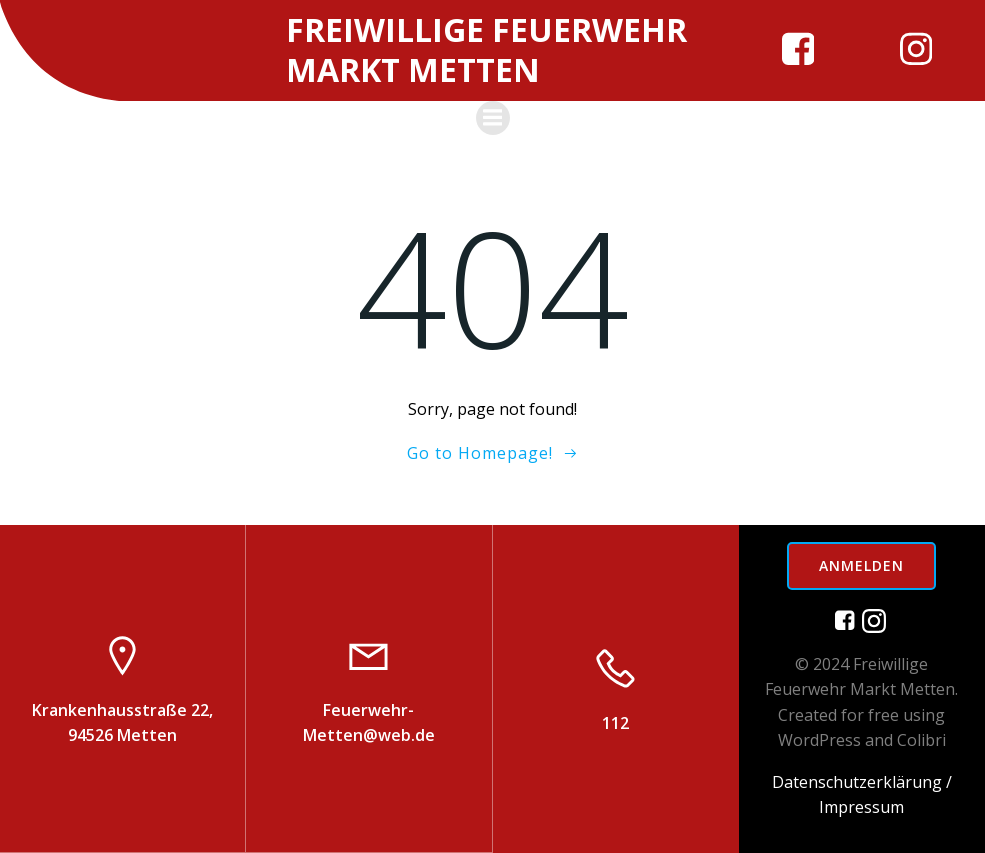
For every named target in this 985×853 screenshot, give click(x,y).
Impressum (861, 807)
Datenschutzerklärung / (862, 781)
